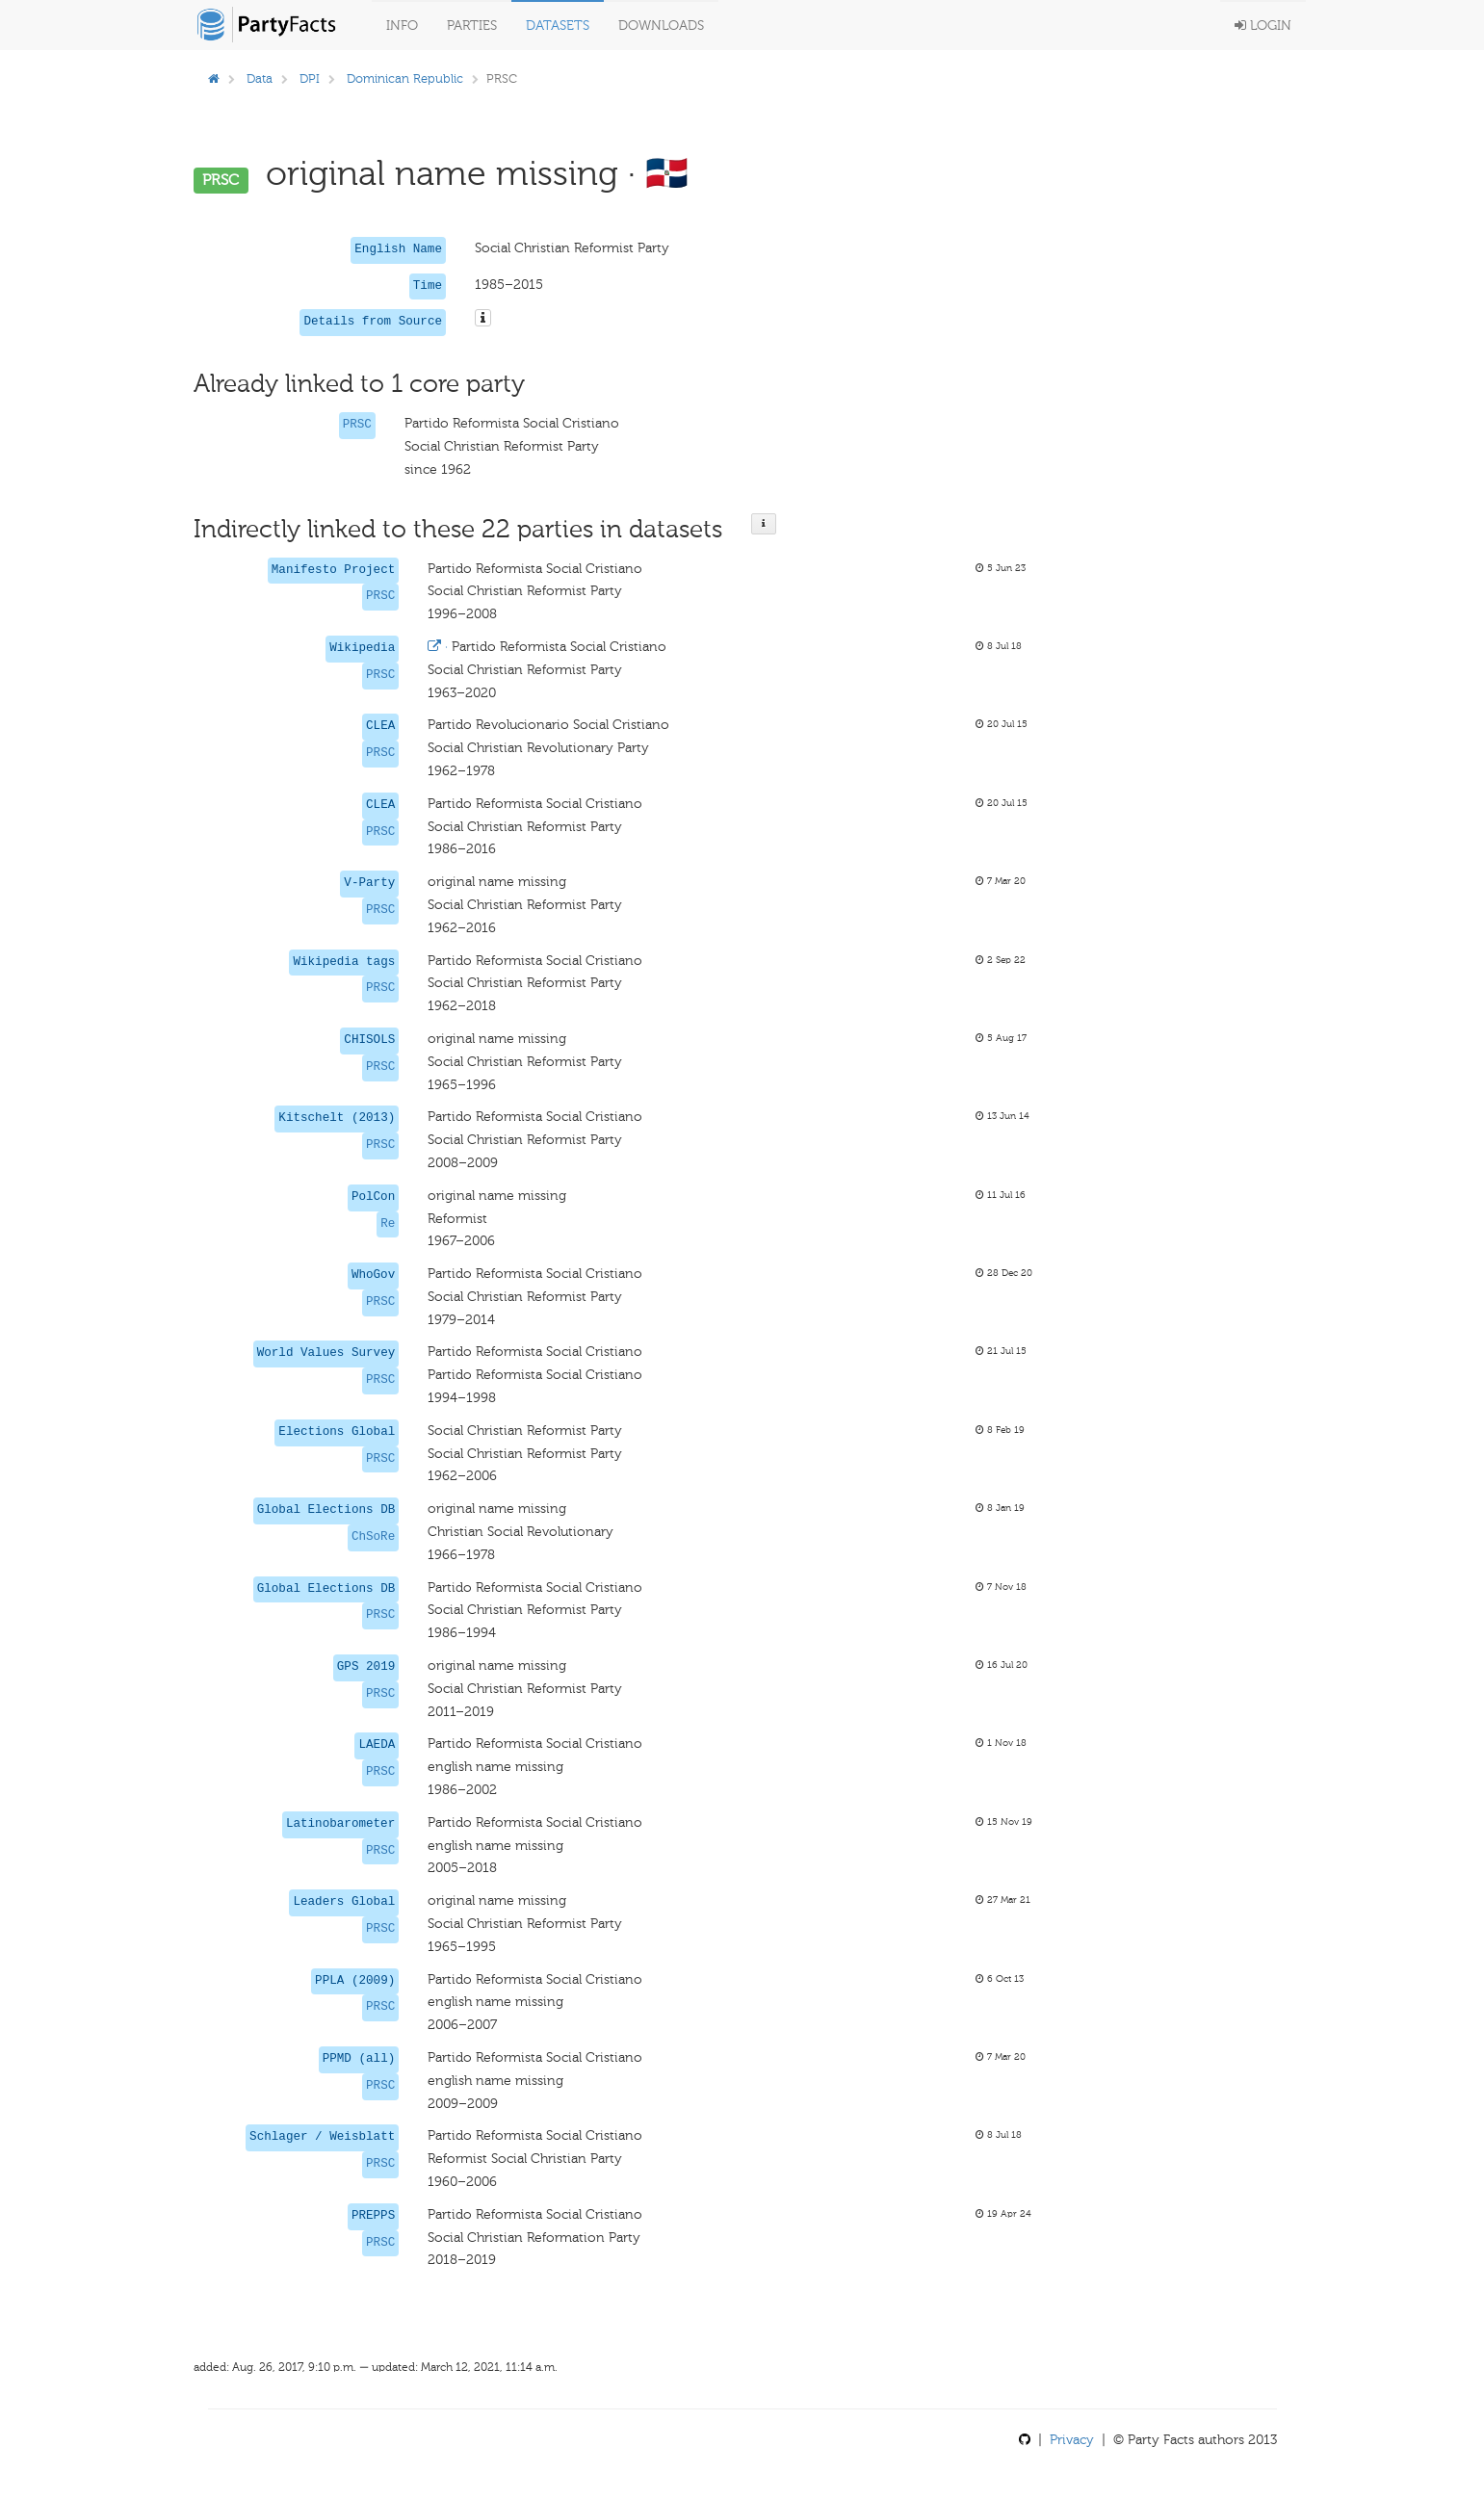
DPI (309, 78)
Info (402, 25)
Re (387, 1224)
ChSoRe (373, 1537)
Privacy (1072, 2440)
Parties (472, 25)
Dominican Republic (405, 78)
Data (260, 78)
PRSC (357, 424)
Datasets (557, 25)
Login (1263, 25)
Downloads (661, 25)
